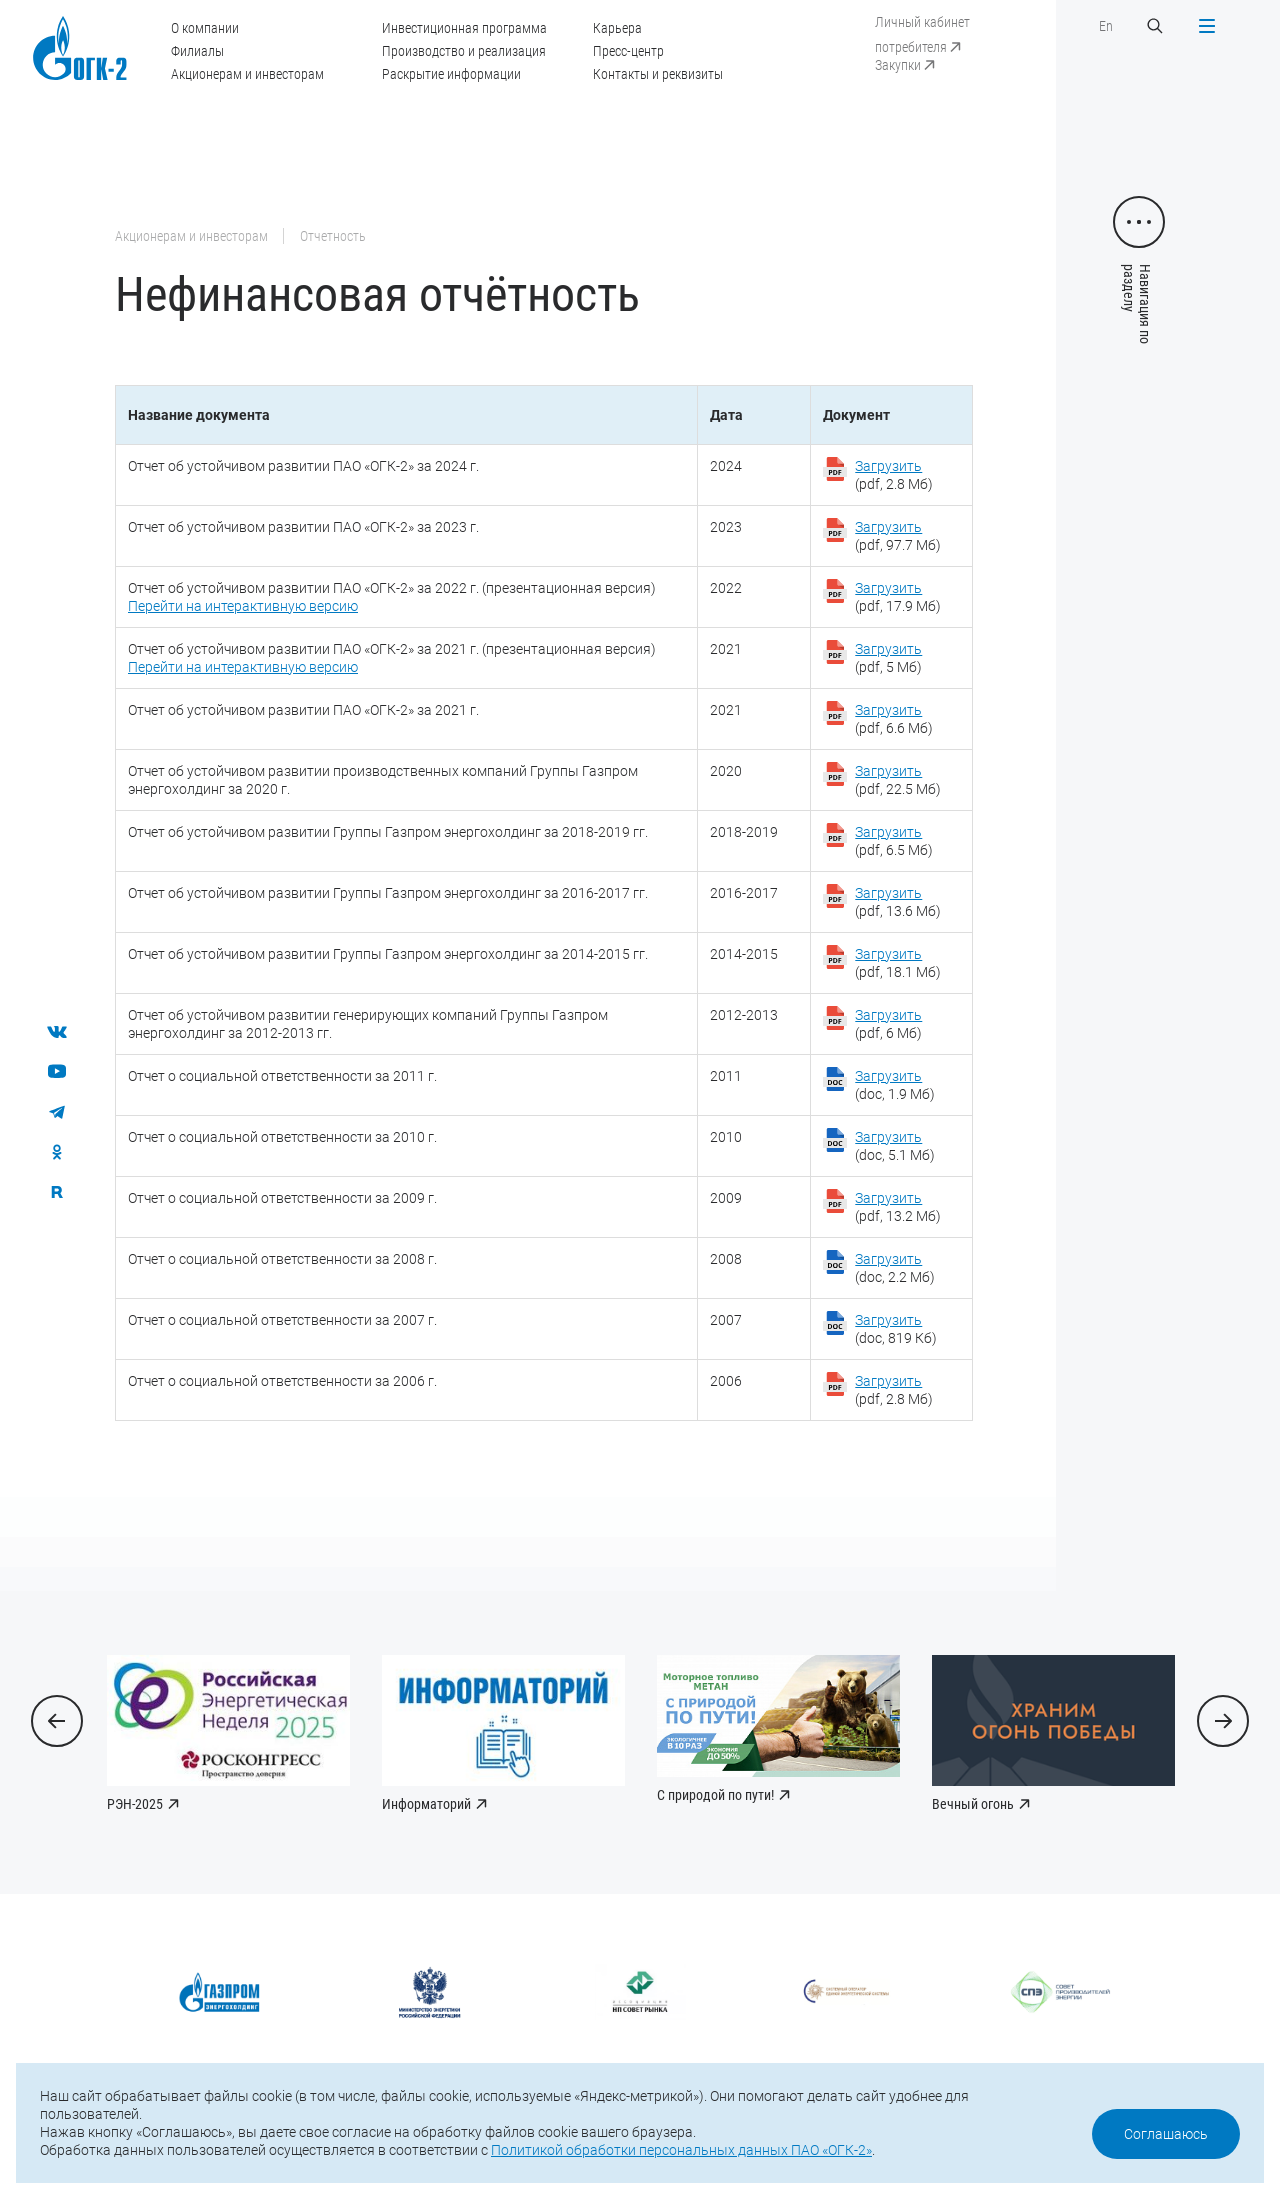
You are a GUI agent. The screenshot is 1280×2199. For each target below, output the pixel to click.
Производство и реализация (464, 51)
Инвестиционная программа (464, 28)
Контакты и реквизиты (658, 74)
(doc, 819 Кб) (896, 1329)
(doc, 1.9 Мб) (895, 1085)
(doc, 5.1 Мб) (895, 1146)
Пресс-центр (628, 51)
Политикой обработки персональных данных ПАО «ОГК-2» (681, 2150)
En (1106, 26)
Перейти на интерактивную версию (243, 606)
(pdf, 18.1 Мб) (898, 963)
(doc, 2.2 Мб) (895, 1268)
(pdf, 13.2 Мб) (898, 1207)
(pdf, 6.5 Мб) (894, 841)
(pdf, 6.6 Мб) (894, 719)
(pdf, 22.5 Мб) (898, 780)
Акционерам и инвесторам (247, 74)
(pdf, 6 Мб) (888, 1024)
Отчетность (333, 236)
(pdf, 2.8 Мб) (894, 475)
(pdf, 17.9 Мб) (898, 597)
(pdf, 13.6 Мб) (898, 902)
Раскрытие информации (451, 74)
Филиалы (197, 51)
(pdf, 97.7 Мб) (898, 536)
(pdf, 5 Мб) (888, 658)
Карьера (617, 28)
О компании (205, 28)
